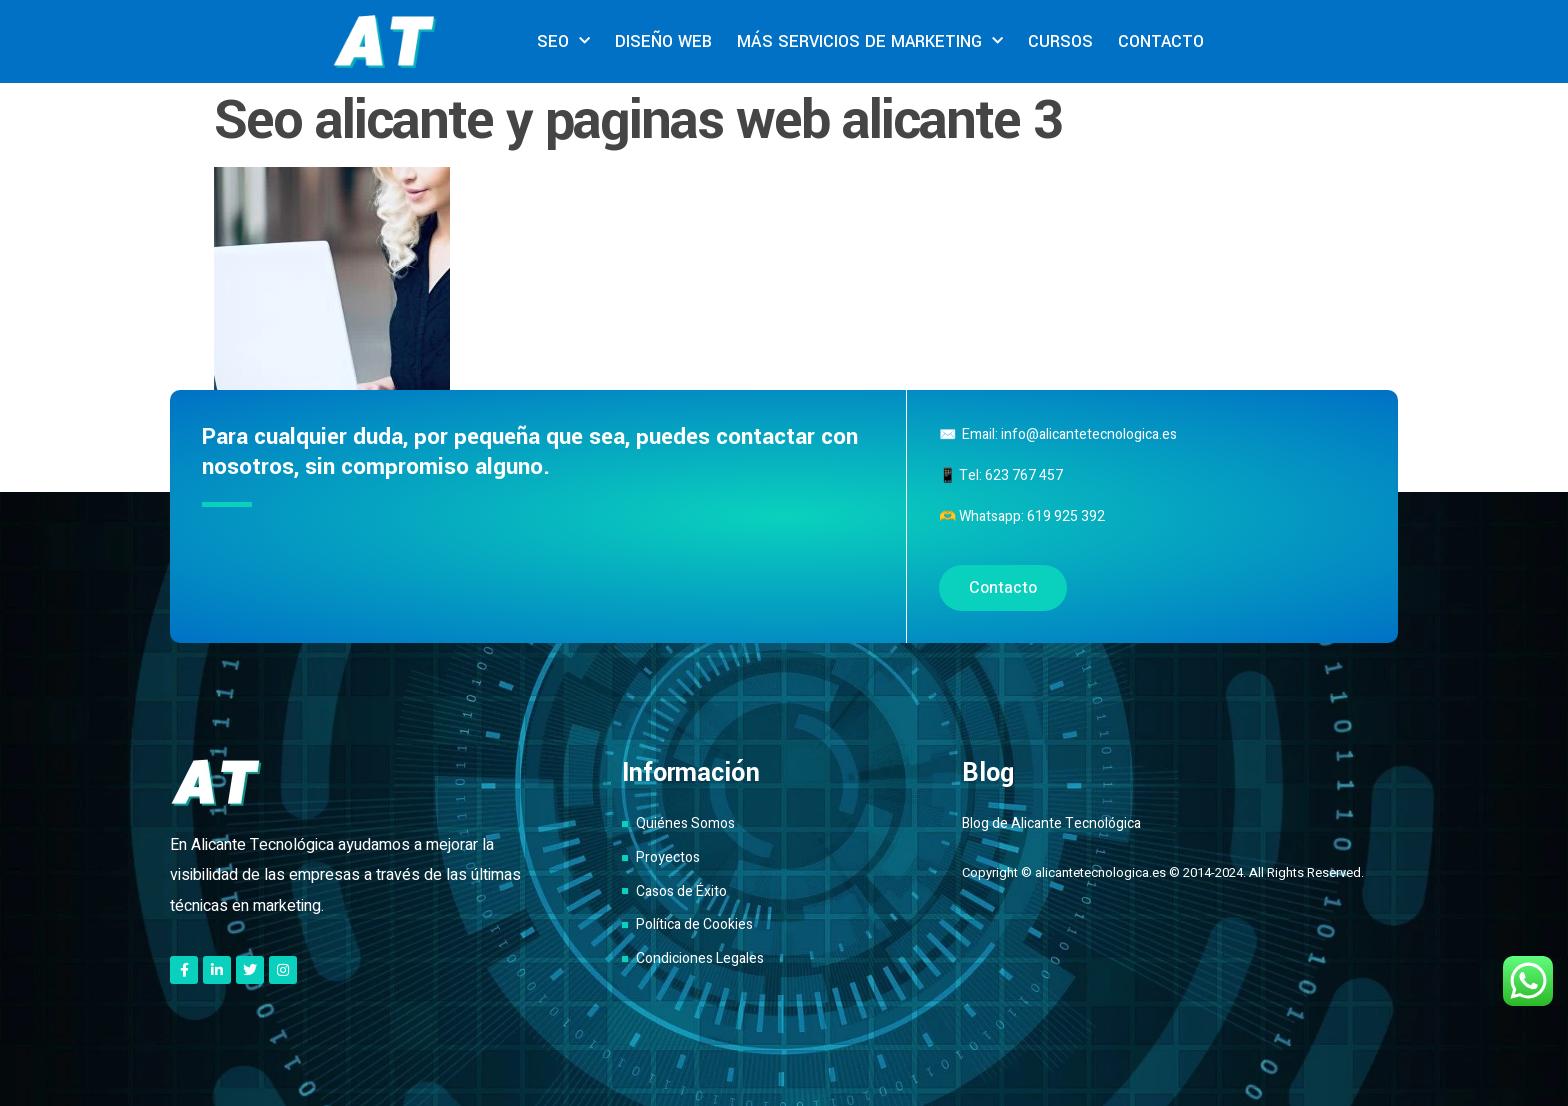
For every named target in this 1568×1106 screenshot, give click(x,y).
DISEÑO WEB (663, 41)
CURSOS (1060, 41)
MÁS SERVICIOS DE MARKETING (870, 41)
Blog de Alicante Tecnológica (1051, 823)
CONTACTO (1161, 41)
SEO (563, 41)
